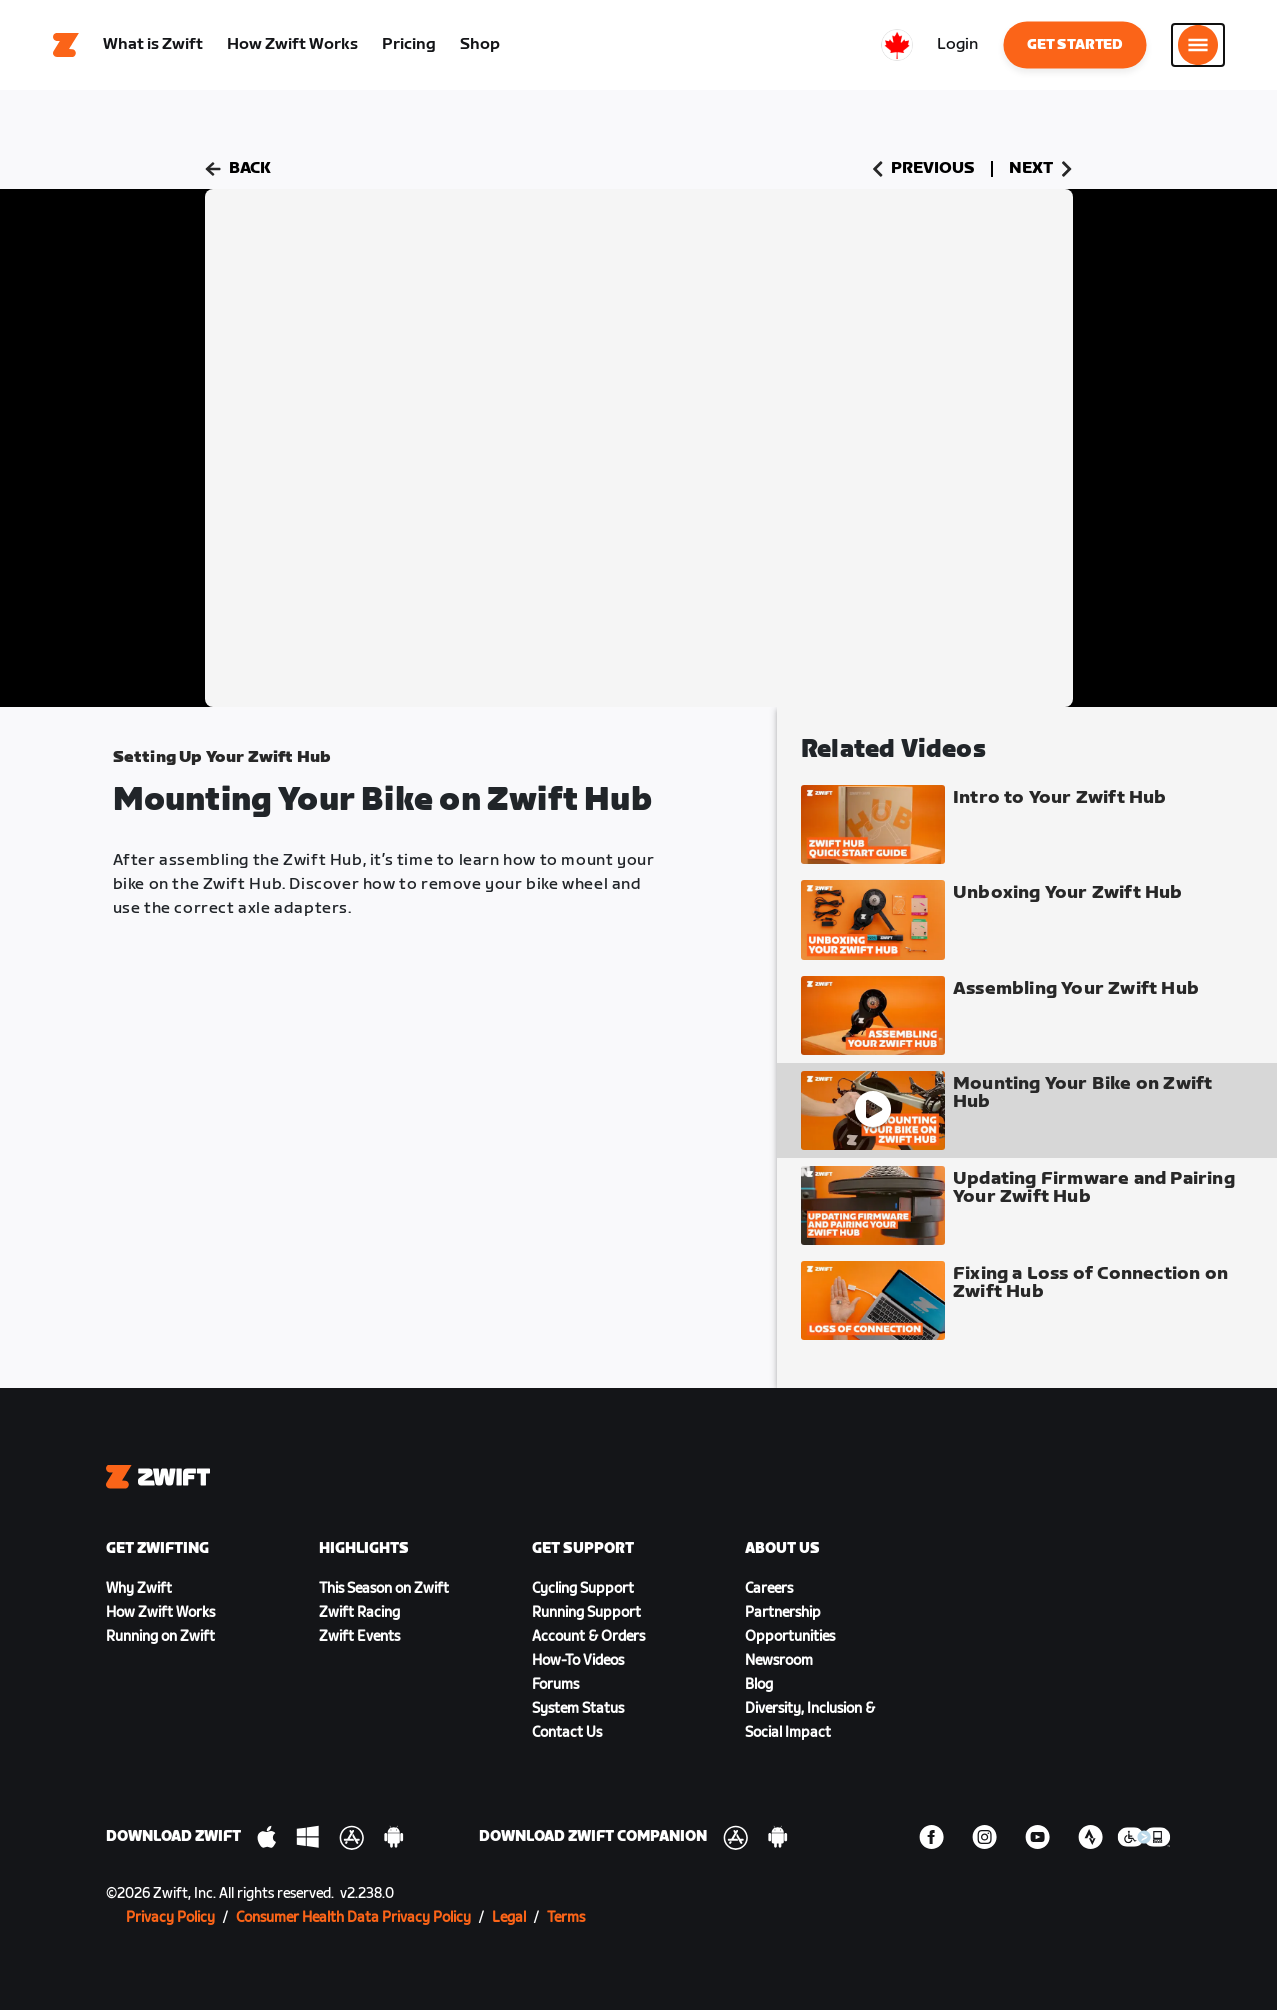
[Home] (66, 45)
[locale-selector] (897, 45)
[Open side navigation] (1198, 45)
